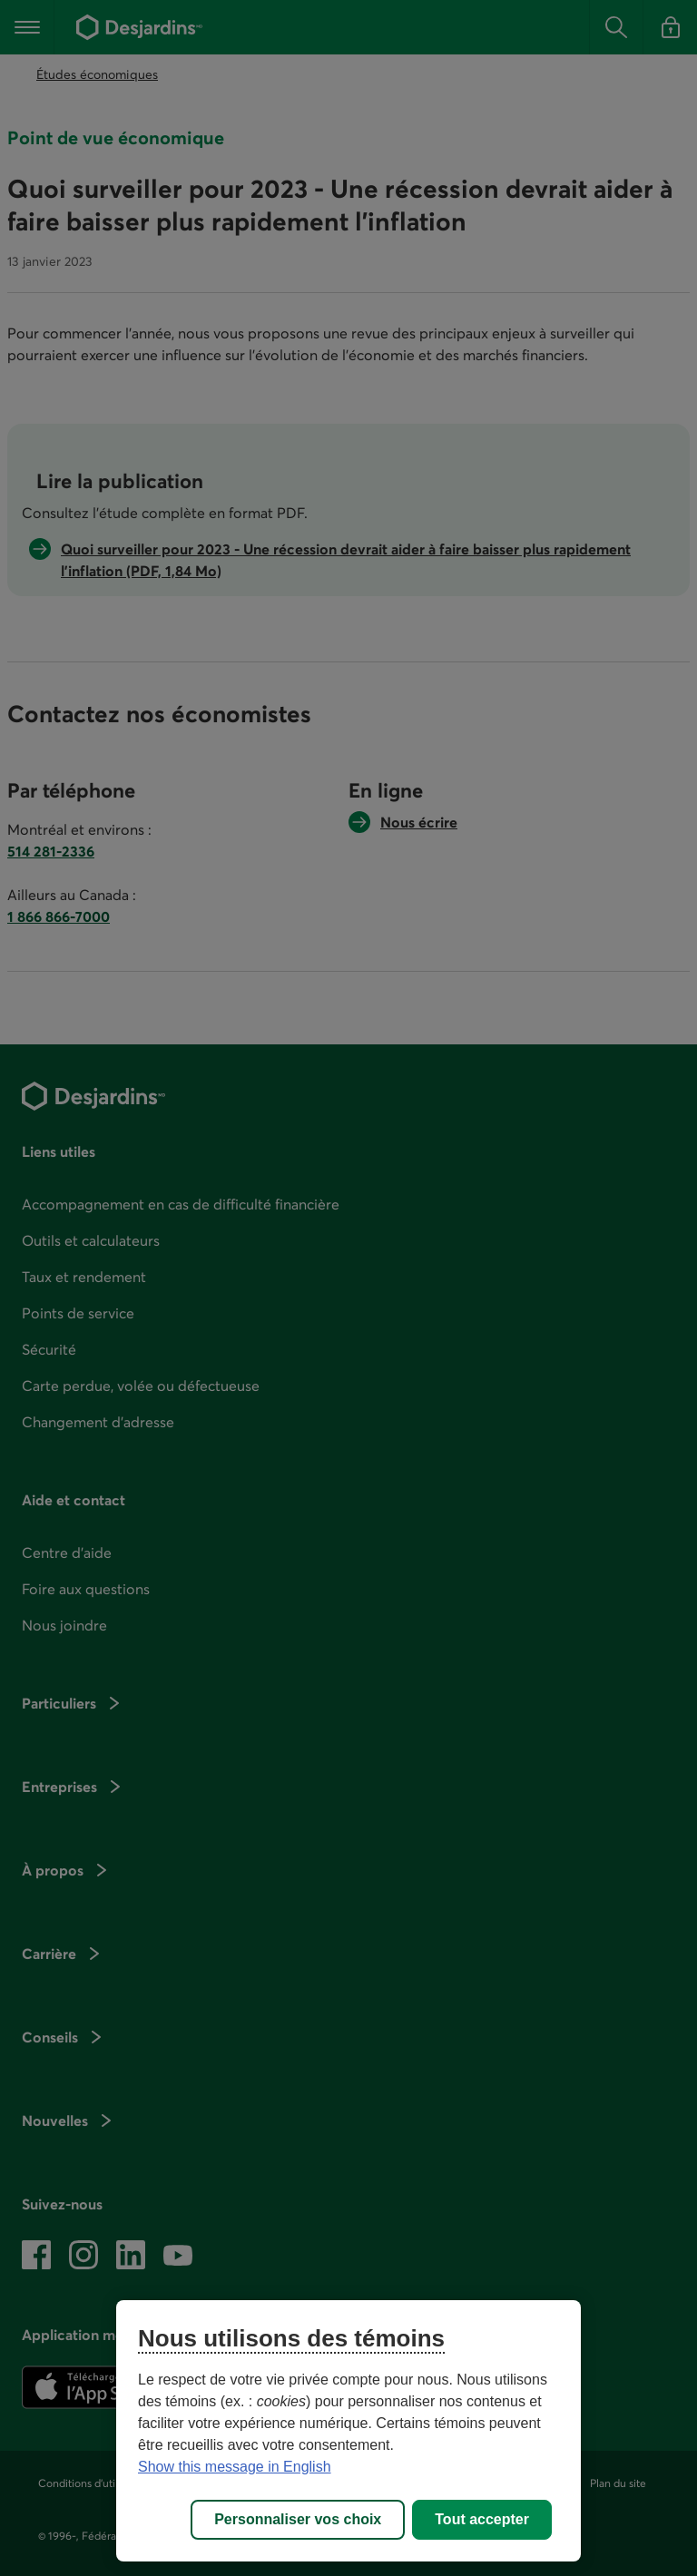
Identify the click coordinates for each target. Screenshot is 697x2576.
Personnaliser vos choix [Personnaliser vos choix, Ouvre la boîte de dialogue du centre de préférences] (297, 2519)
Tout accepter (482, 2519)
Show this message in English (234, 2466)
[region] (348, 2430)
